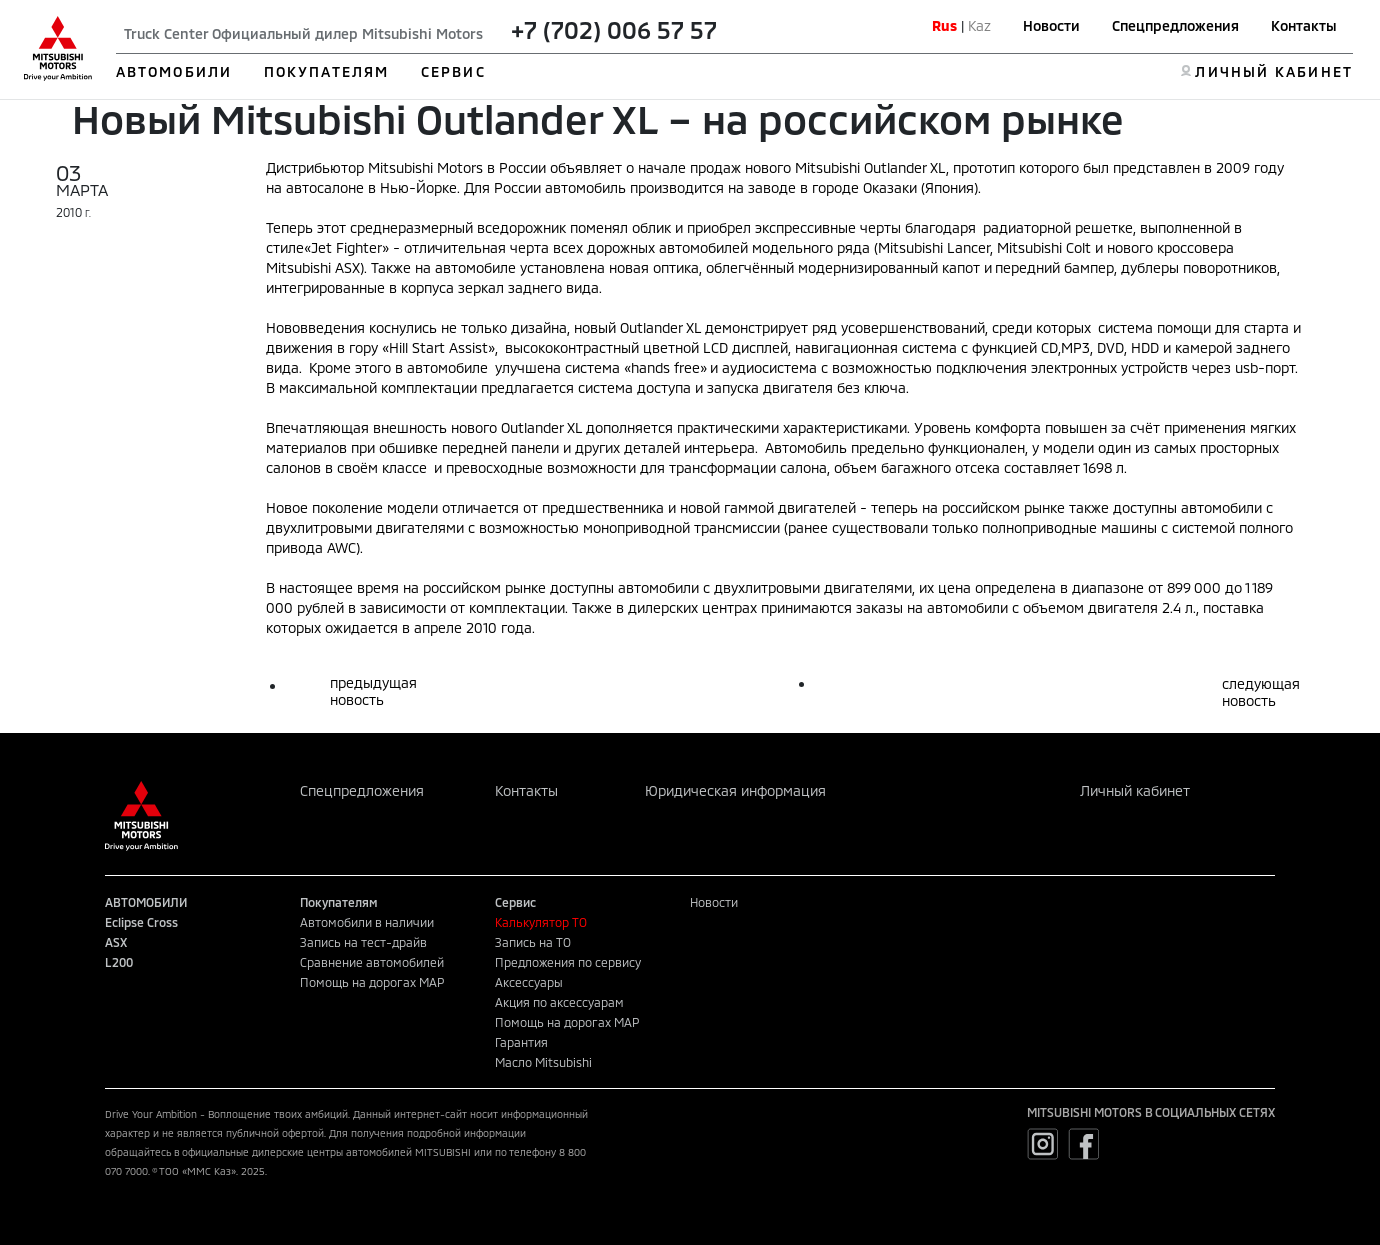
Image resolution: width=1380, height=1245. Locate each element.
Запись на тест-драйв (363, 942)
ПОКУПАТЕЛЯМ (326, 71)
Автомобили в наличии (367, 922)
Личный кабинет (1135, 790)
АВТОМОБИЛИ (174, 71)
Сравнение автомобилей (372, 962)
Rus (944, 25)
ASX (116, 942)
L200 (119, 962)
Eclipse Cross (141, 922)
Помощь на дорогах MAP (372, 982)
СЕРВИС (453, 71)
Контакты (1304, 25)
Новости (1051, 25)
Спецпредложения (1175, 25)
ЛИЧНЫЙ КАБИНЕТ (1273, 71)
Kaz (979, 25)
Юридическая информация (735, 790)
